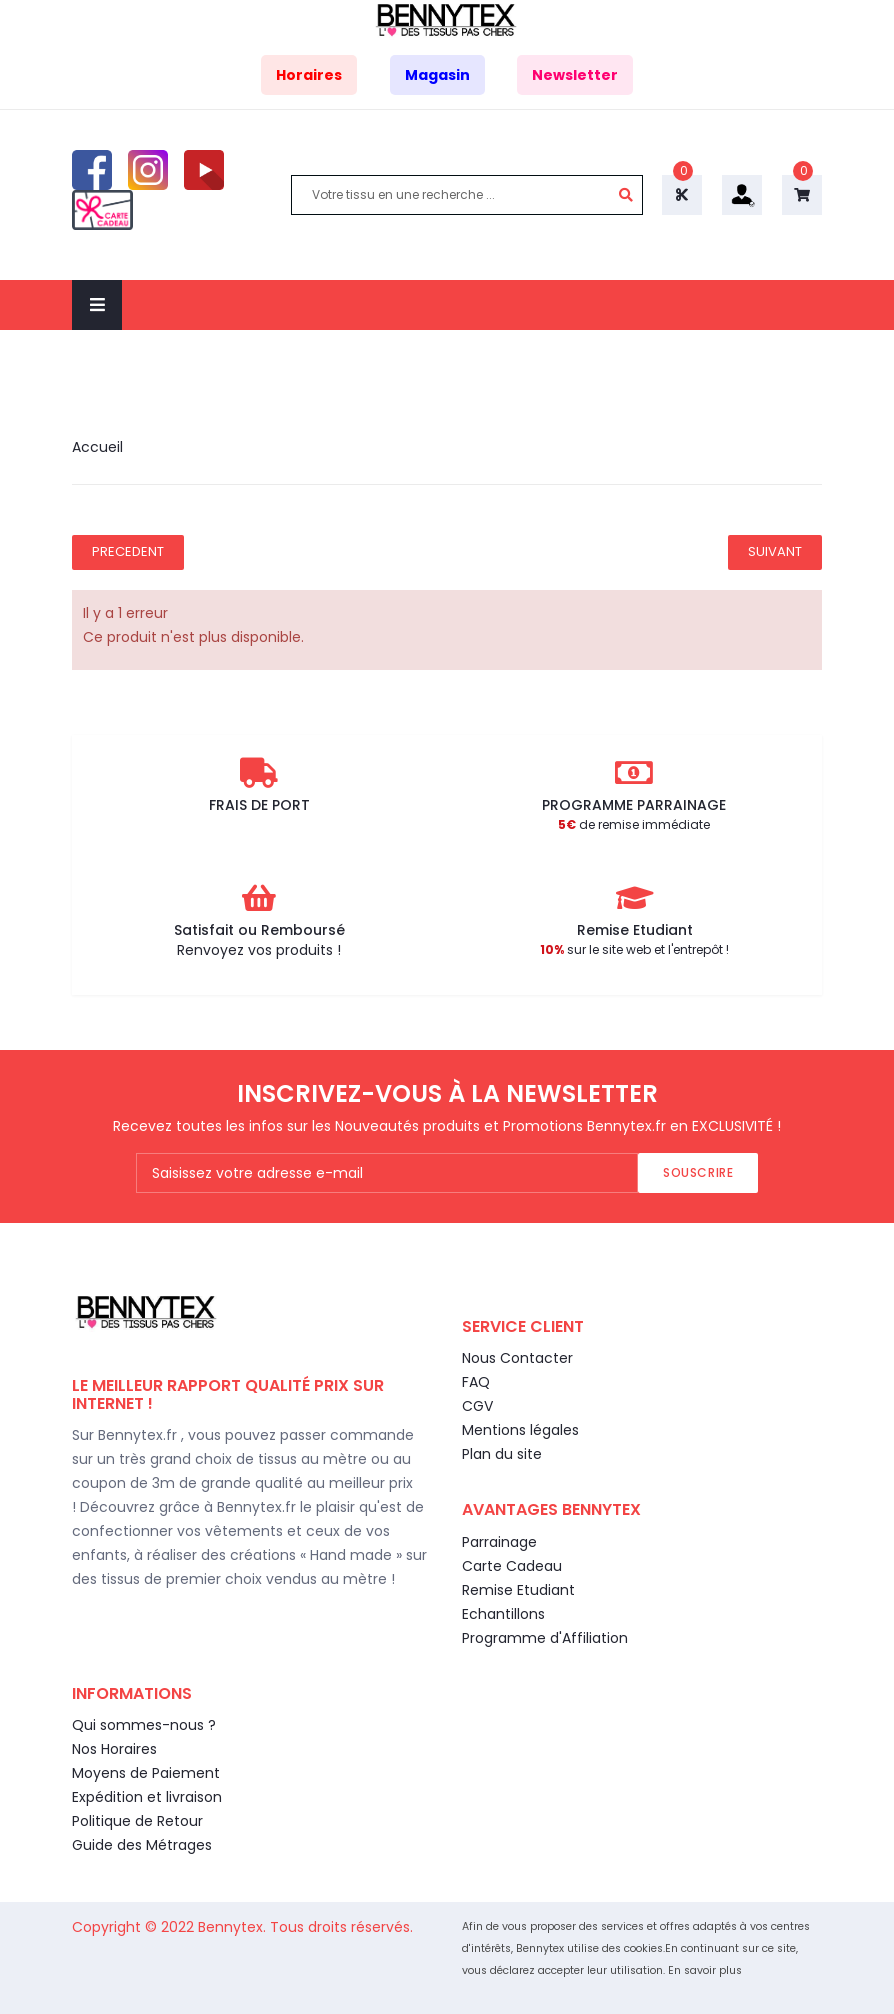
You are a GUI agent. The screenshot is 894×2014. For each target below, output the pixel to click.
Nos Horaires (114, 1749)
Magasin (437, 75)
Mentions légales (520, 1430)
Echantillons (503, 1614)
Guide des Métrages (142, 1845)
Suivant (775, 551)
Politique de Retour (137, 1821)
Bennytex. (234, 1927)
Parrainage (499, 1542)
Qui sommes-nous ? (144, 1725)
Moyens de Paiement (146, 1773)
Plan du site (502, 1454)
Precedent (128, 551)
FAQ (476, 1382)
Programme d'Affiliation (545, 1638)
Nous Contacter (517, 1358)
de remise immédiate (634, 824)
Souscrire (698, 1172)
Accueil (97, 447)
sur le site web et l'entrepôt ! (634, 949)
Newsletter (575, 75)
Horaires (309, 75)
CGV (477, 1406)
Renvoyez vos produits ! (259, 950)
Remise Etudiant (518, 1590)
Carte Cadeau (512, 1566)
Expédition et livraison (147, 1797)
